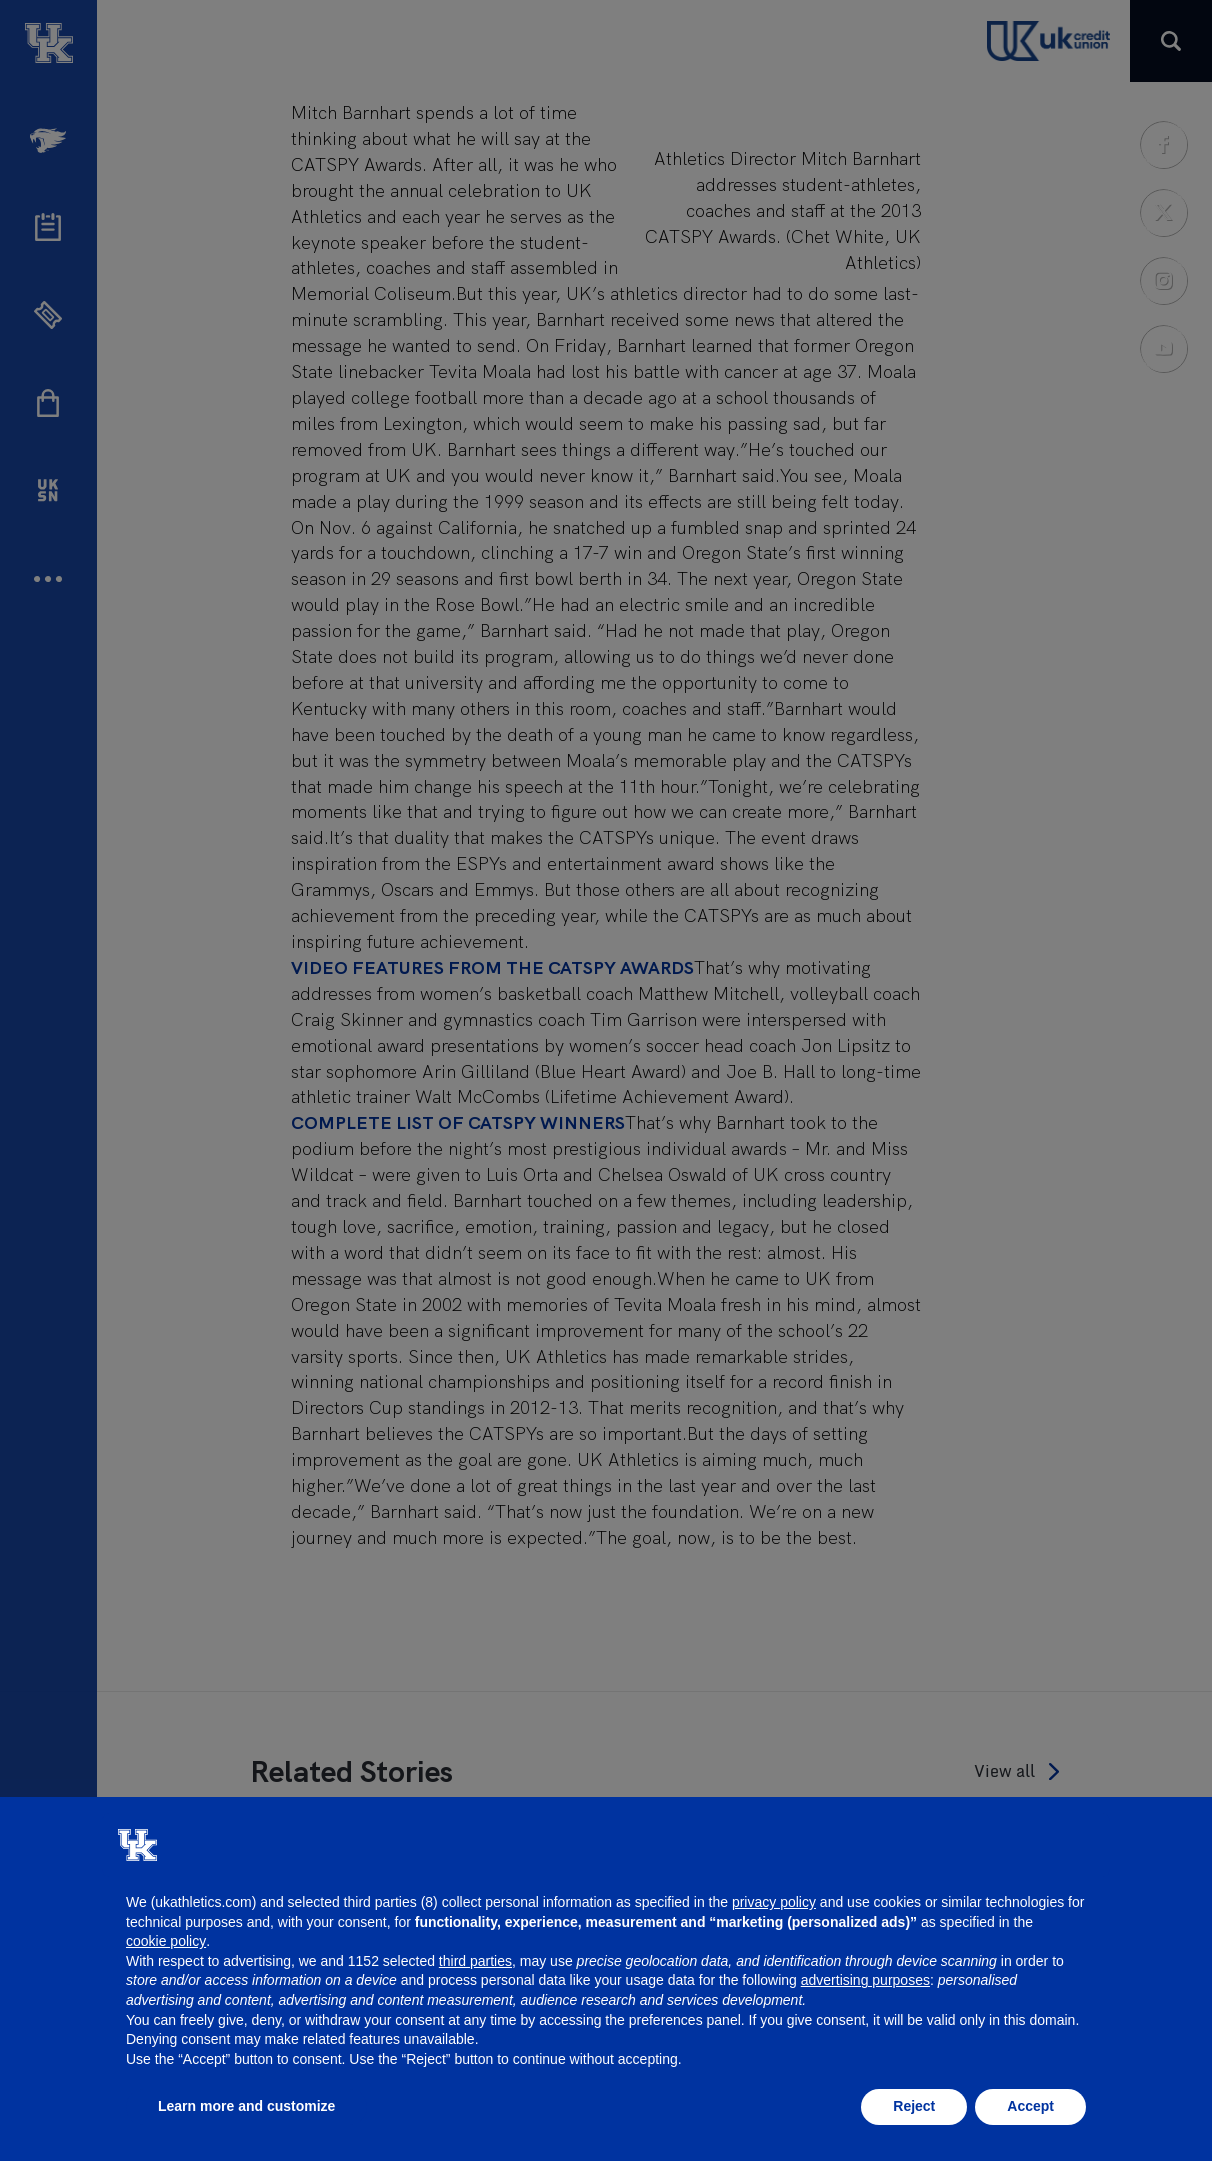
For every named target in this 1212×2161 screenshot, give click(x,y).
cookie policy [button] (166, 1941)
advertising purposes (865, 1980)
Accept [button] (1030, 2106)
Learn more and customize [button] (246, 2106)
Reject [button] (914, 2106)
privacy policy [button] (774, 1902)
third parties (475, 1961)
